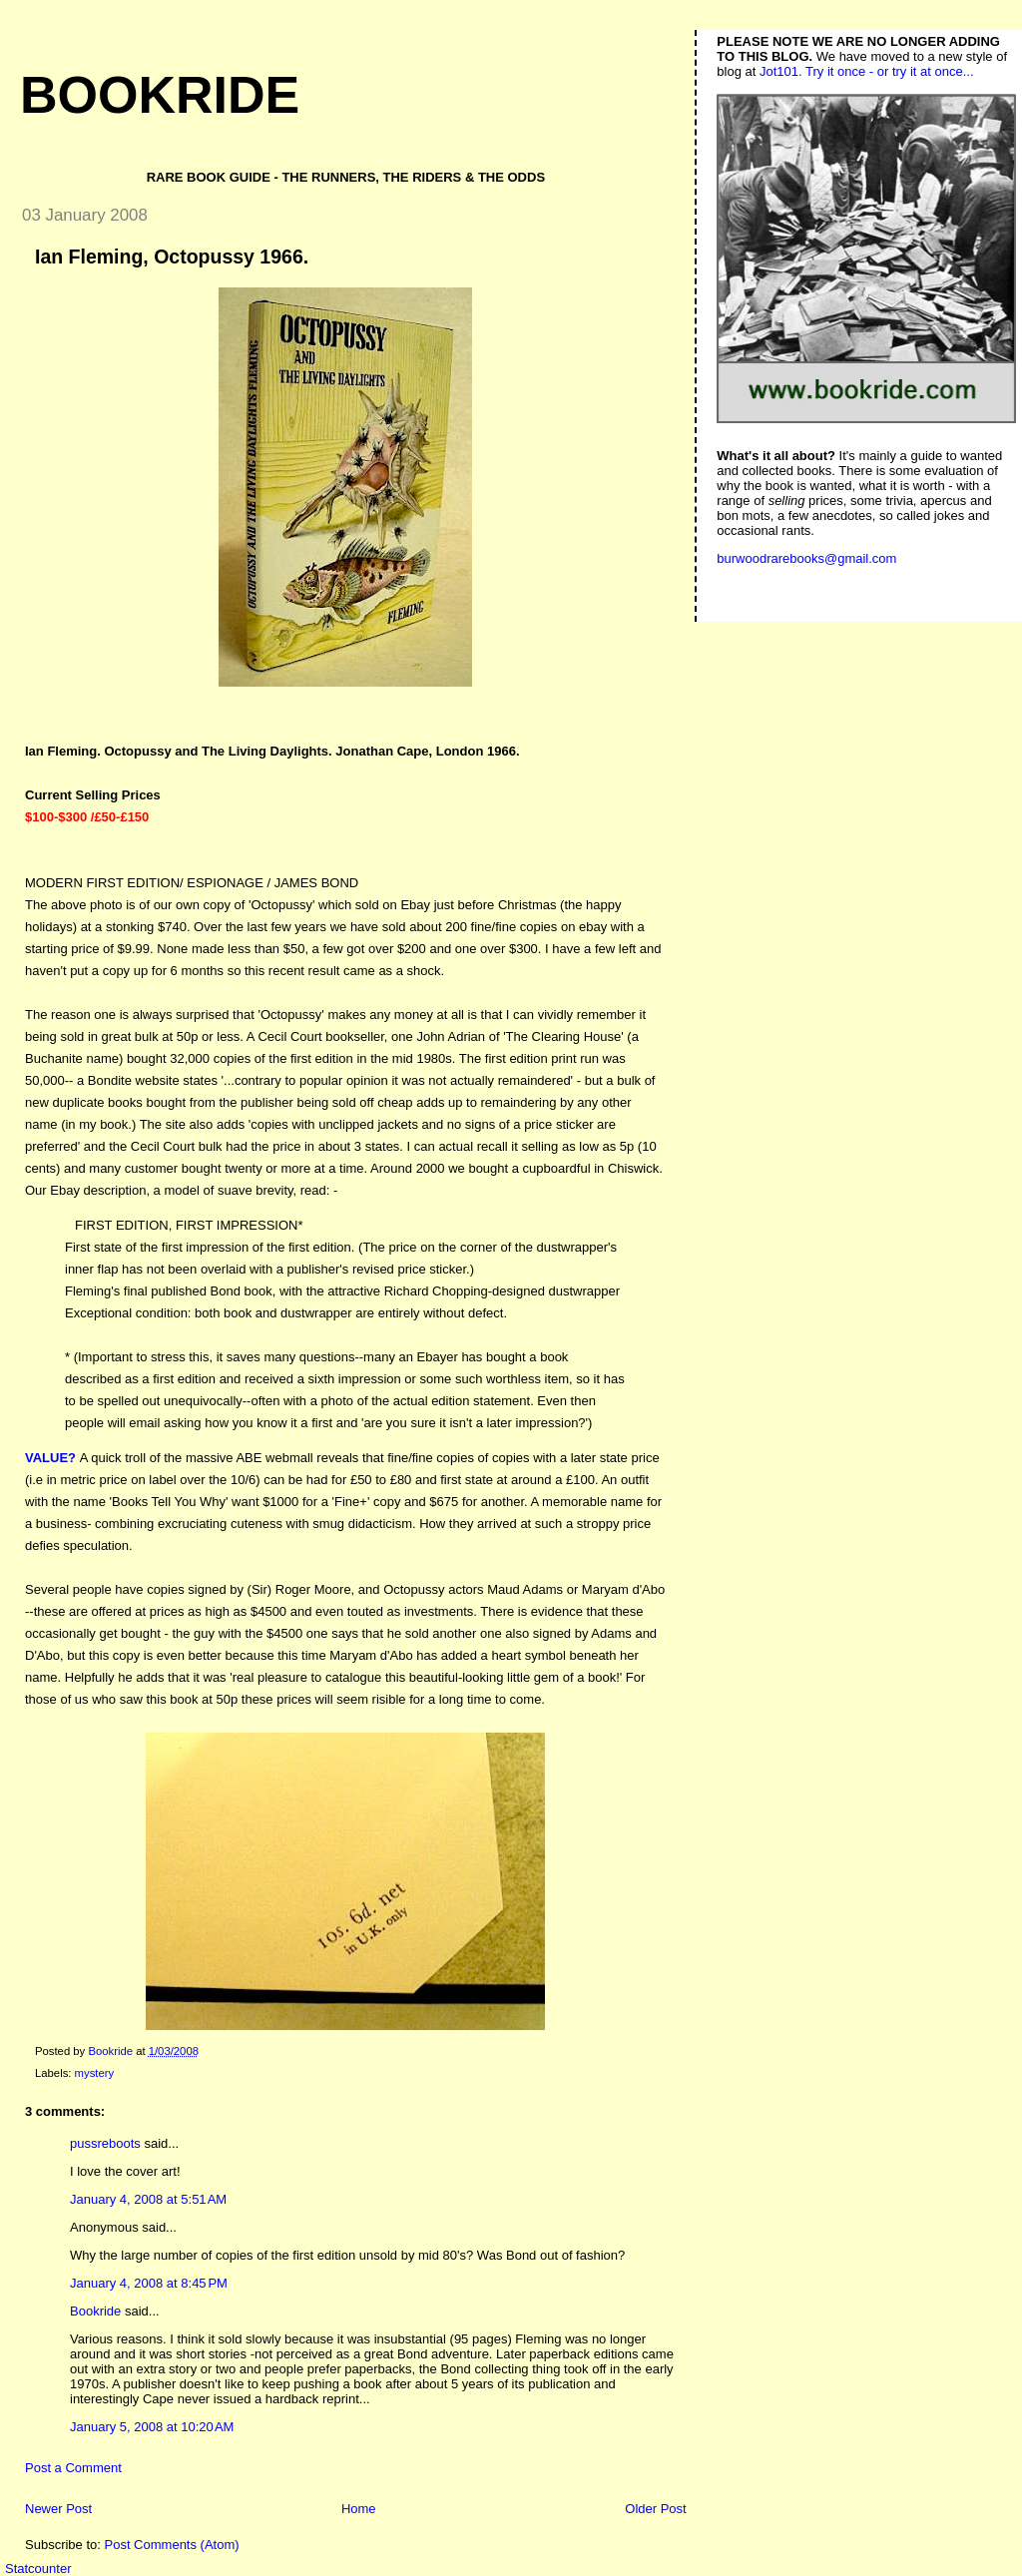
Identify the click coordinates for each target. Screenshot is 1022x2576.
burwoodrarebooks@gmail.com (806, 558)
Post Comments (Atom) (172, 2544)
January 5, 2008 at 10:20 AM (152, 2426)
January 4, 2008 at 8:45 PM (149, 2283)
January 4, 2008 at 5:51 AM (148, 2199)
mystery (95, 2073)
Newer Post (58, 2508)
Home (358, 2508)
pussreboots (105, 2143)
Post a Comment (73, 2467)
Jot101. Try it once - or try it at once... (867, 71)
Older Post (655, 2508)
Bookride (159, 95)
